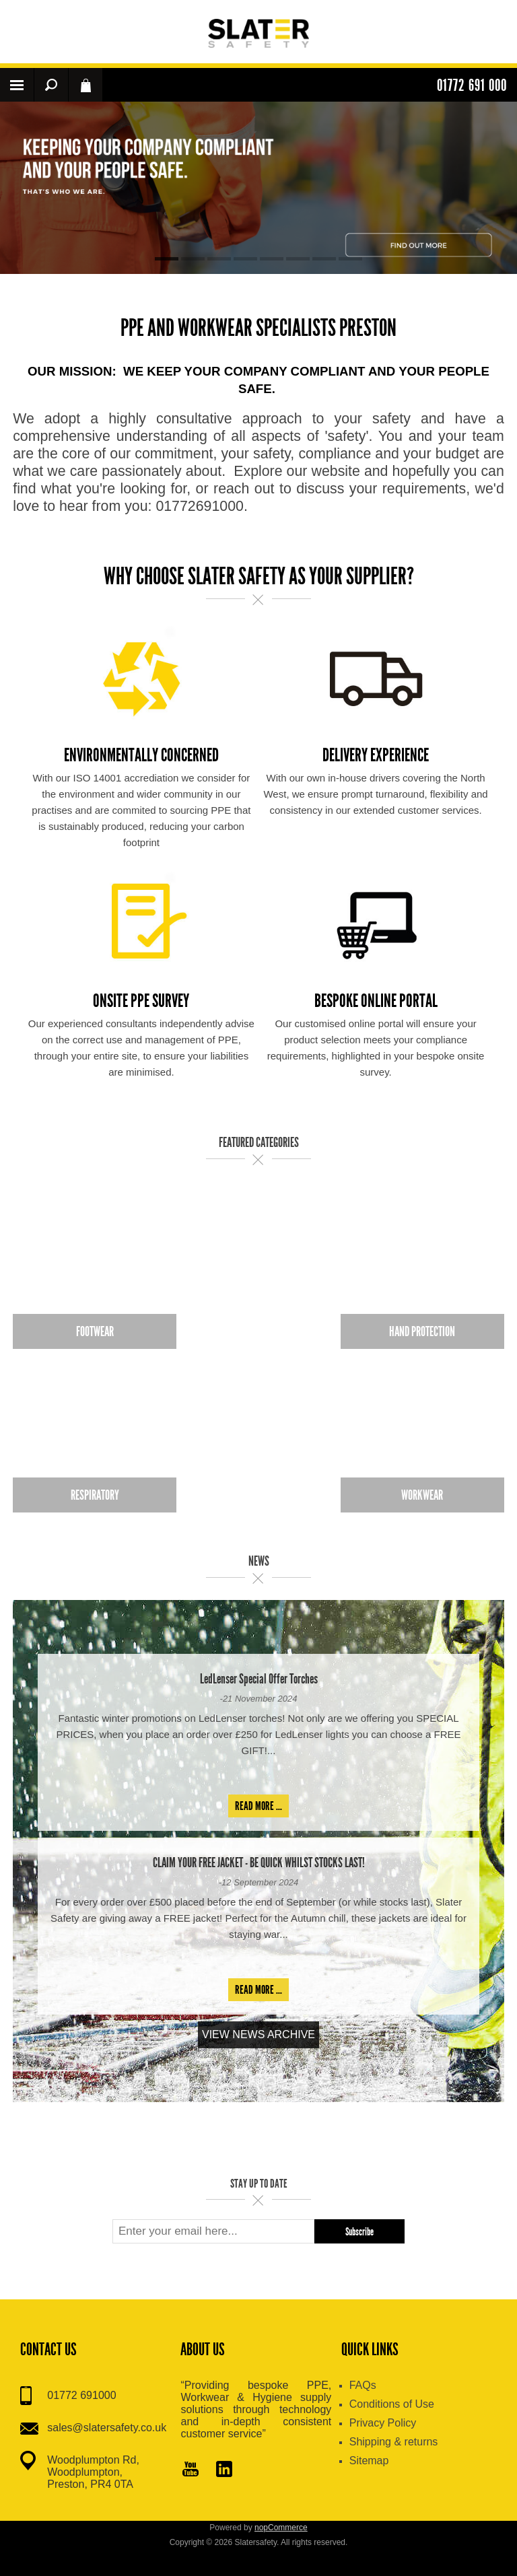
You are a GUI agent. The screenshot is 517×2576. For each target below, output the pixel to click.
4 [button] (245, 258)
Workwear (422, 1495)
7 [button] (324, 258)
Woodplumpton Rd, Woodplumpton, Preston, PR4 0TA (93, 2472)
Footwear (95, 1331)
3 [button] (219, 258)
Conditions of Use (391, 2404)
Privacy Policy (383, 2423)
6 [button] (298, 258)
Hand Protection (422, 1331)
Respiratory (95, 1495)
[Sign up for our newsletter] (213, 2231)
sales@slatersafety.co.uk (106, 2427)
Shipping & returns (393, 2441)
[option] (258, 188)
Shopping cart (85, 85)
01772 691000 (81, 2395)
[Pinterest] (224, 2470)
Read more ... (258, 1806)
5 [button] (271, 258)
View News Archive (258, 2034)
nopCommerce (281, 2527)
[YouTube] (190, 2470)
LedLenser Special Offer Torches (259, 1679)
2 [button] (193, 258)
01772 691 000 (472, 85)
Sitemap (369, 2460)
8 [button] (350, 258)
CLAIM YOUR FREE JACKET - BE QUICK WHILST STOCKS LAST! (259, 1862)
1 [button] (166, 258)
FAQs (362, 2385)
